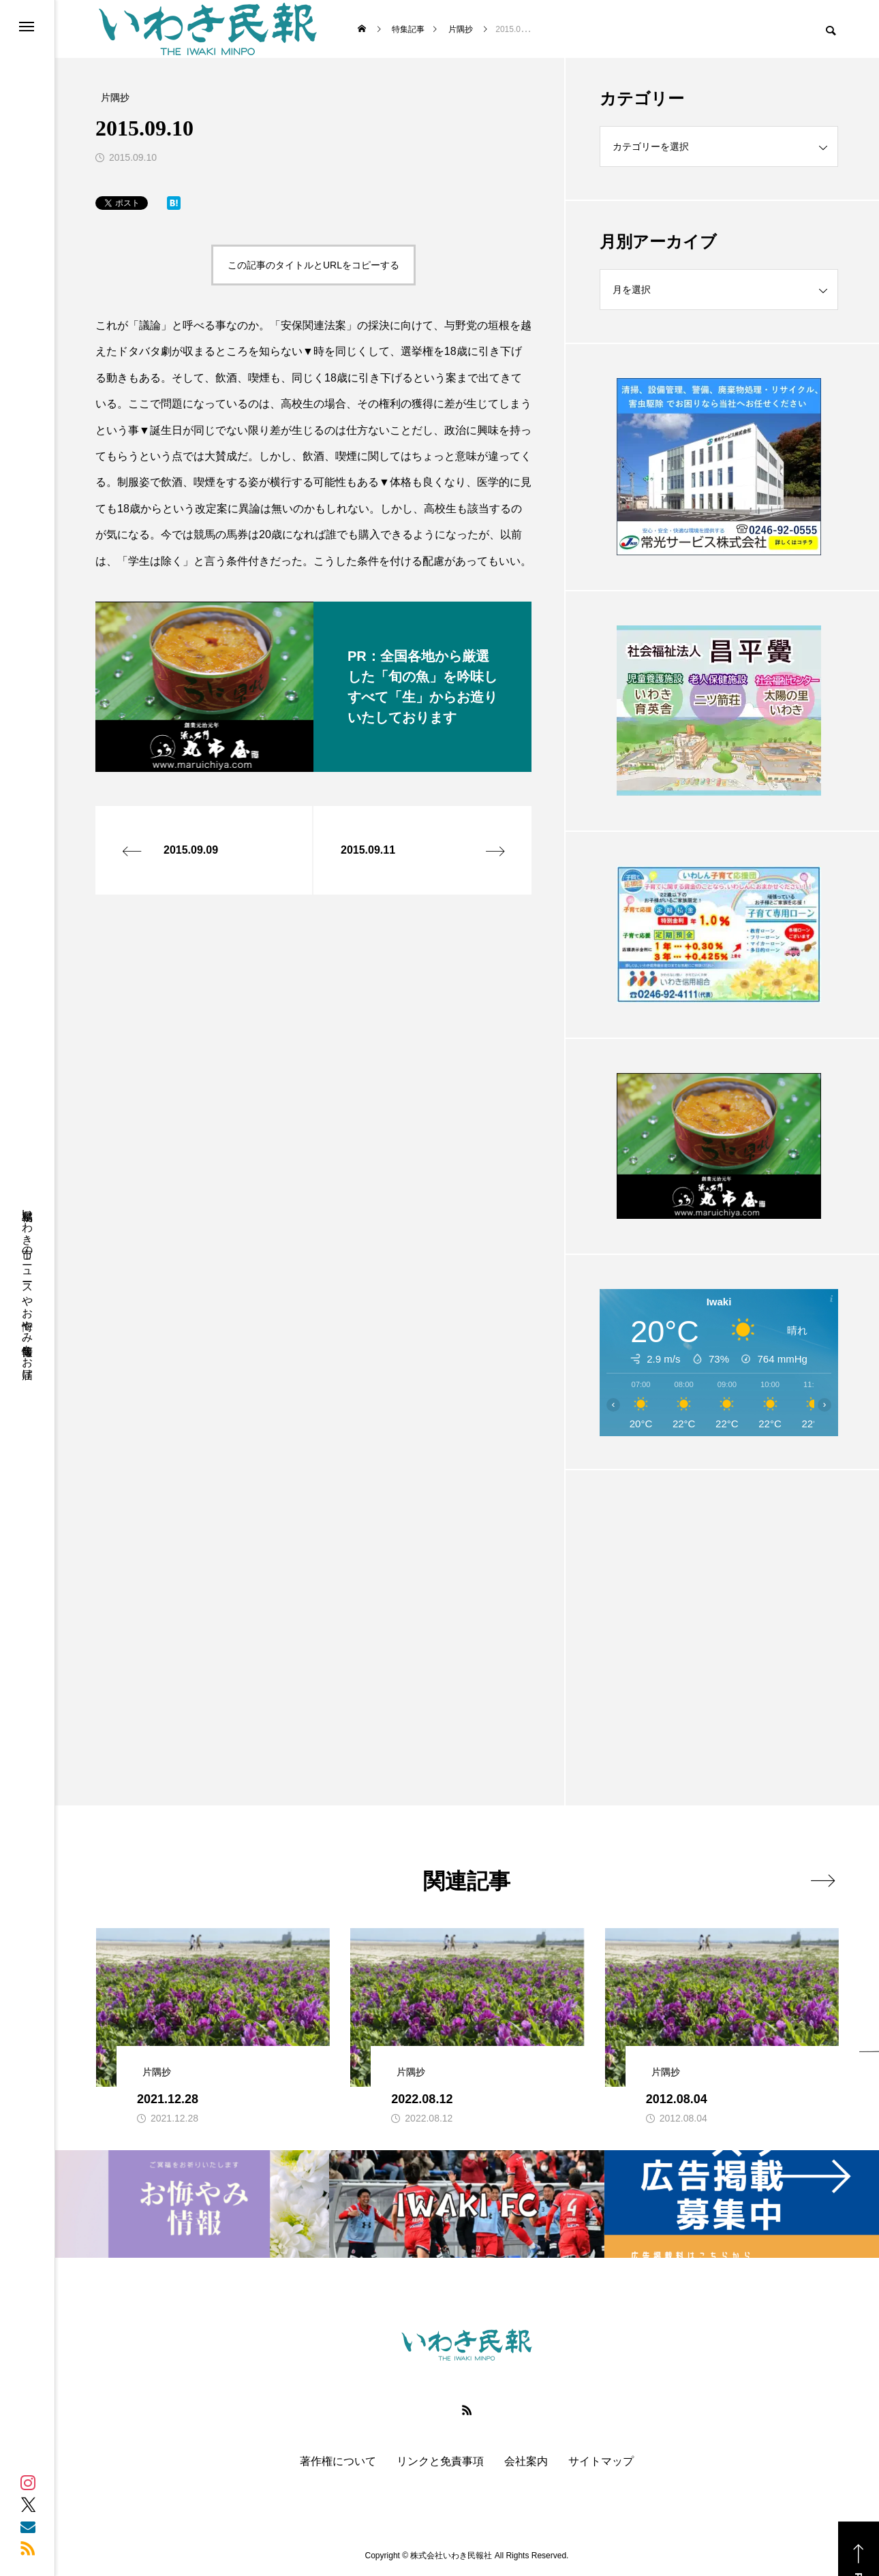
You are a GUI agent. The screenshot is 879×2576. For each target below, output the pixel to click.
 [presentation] (823, 1880)
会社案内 (526, 2461)
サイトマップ (601, 2461)
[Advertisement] (719, 1603)
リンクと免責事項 (440, 2461)
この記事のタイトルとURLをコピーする (313, 265)
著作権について (338, 2461)
